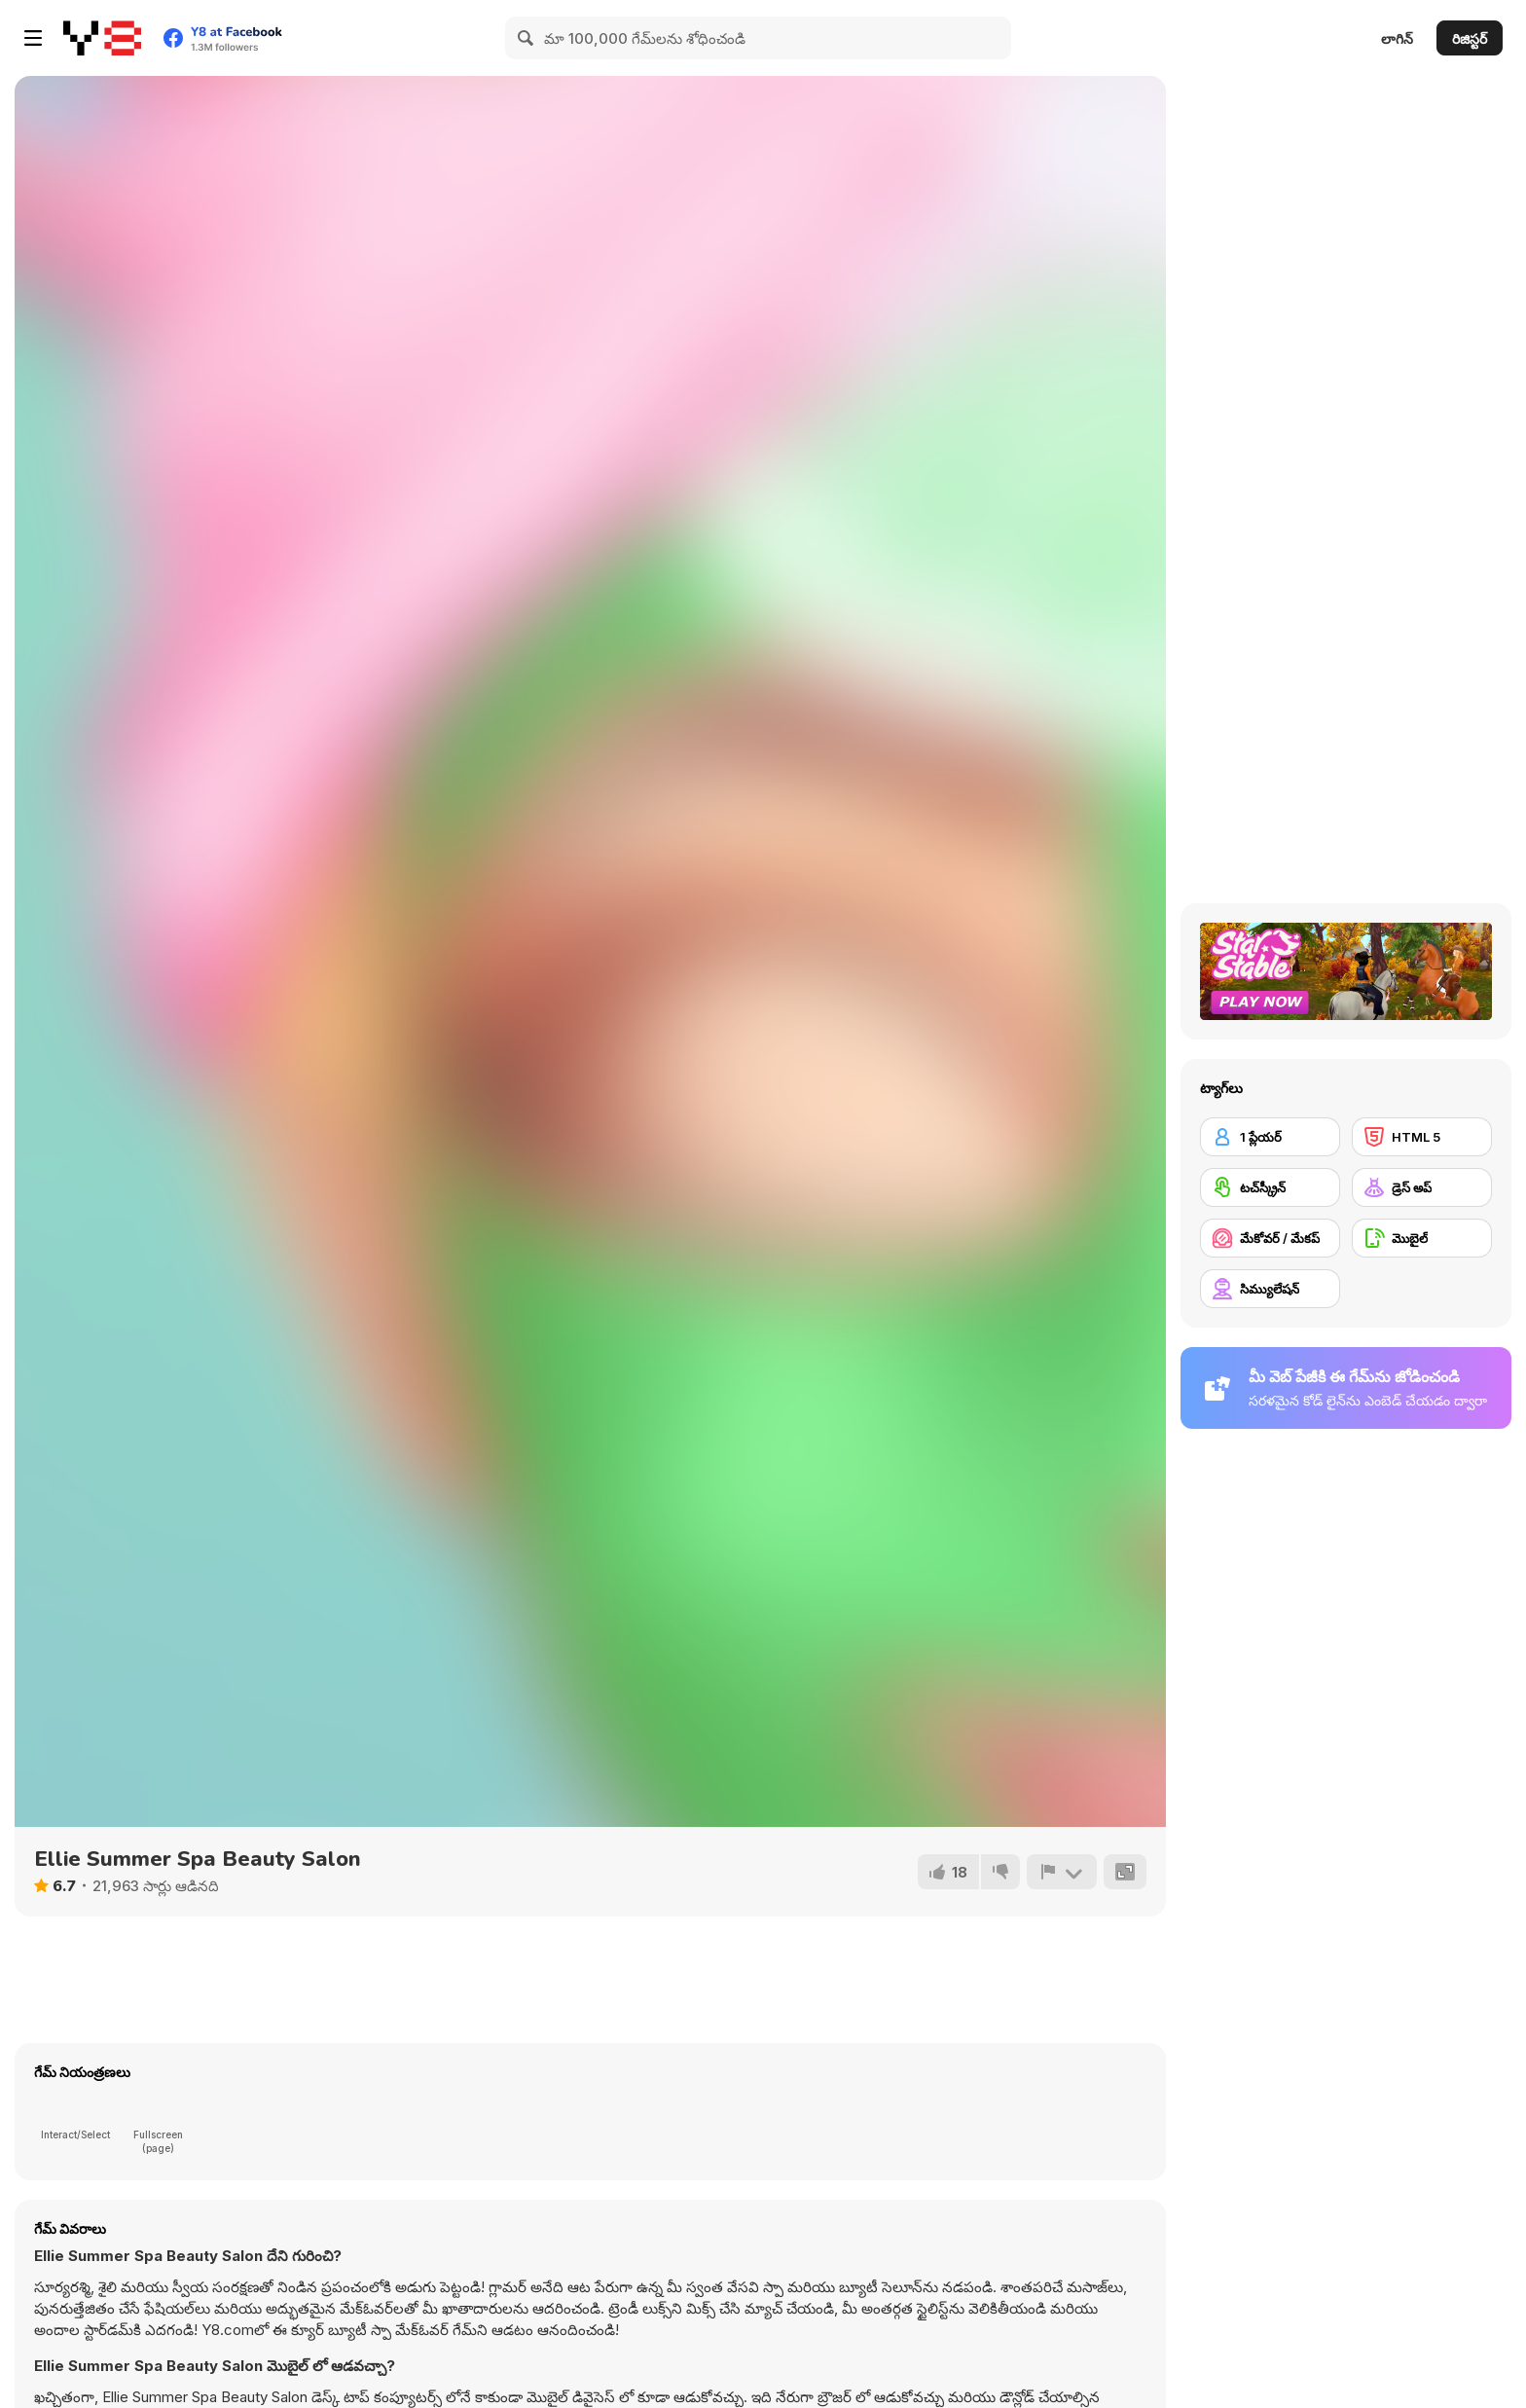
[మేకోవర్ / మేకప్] (1270, 1238)
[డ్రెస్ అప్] (1422, 1187)
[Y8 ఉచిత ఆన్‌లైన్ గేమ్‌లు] (102, 37)
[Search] (526, 38)
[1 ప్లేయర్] (1270, 1136)
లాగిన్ (1397, 38)
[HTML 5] (1422, 1136)
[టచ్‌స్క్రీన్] (1270, 1187)
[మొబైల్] (1422, 1238)
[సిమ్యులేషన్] (1270, 1288)
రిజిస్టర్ (1469, 38)
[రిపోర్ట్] (1062, 1871)
